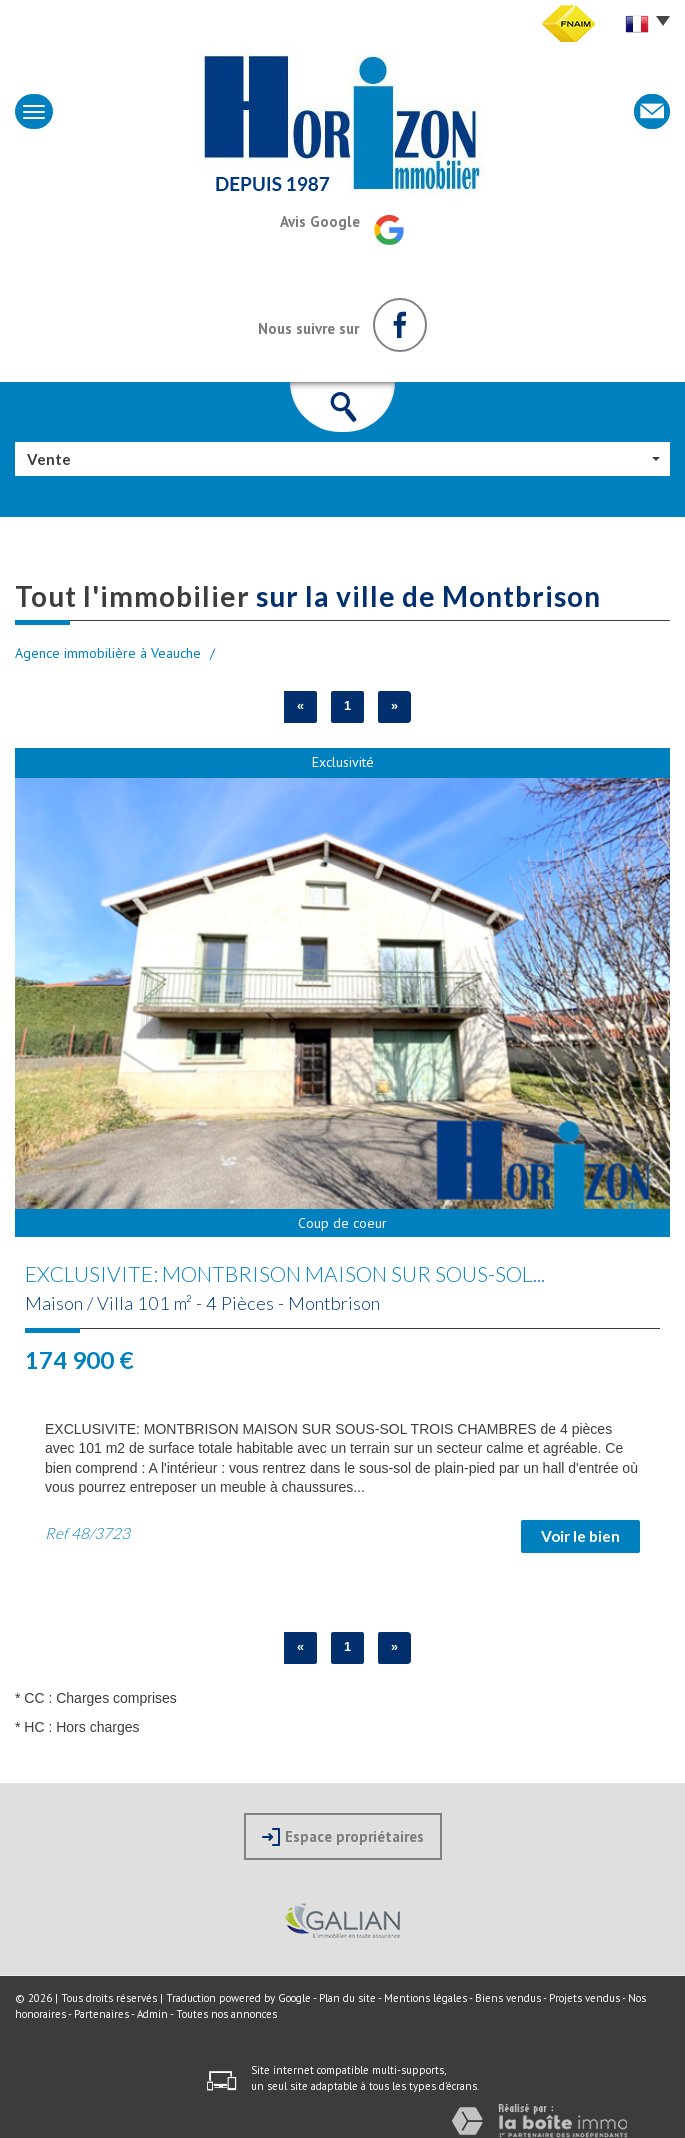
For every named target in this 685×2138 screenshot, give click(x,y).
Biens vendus (508, 1998)
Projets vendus (584, 1998)
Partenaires (101, 2014)
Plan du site (347, 1998)
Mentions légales (425, 1998)
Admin (152, 2014)
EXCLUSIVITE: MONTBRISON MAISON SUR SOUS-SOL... (285, 1273)
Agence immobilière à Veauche (108, 653)
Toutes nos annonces (226, 2014)
